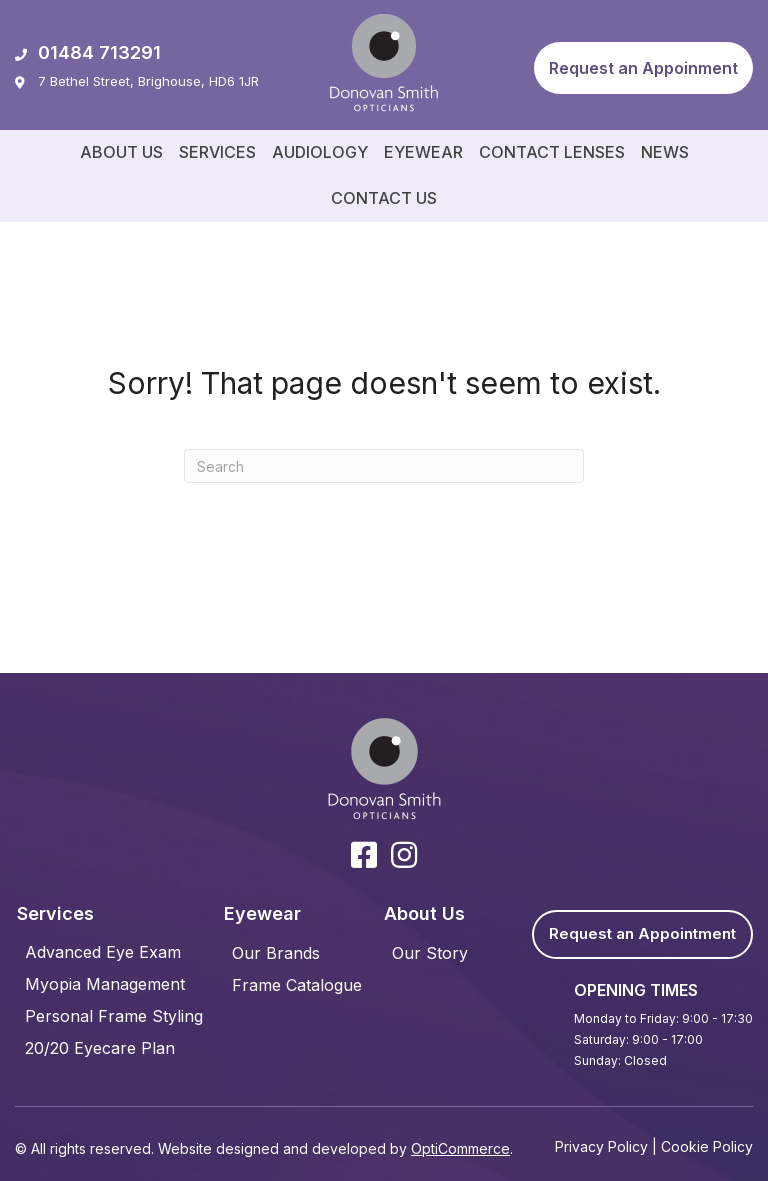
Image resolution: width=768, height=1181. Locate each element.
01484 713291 (88, 52)
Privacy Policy (601, 1146)
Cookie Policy (707, 1146)
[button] (643, 68)
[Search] (384, 466)
